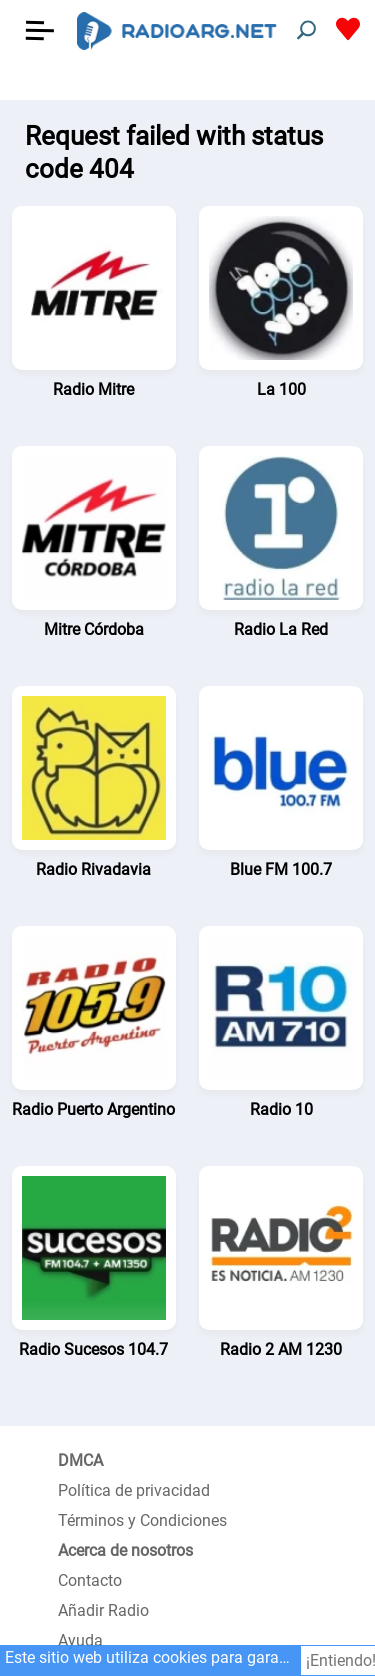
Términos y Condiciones (142, 1520)
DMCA (80, 1460)
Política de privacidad (134, 1490)
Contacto (90, 1580)
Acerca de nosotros (125, 1550)
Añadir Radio (103, 1610)
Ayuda (80, 1640)
